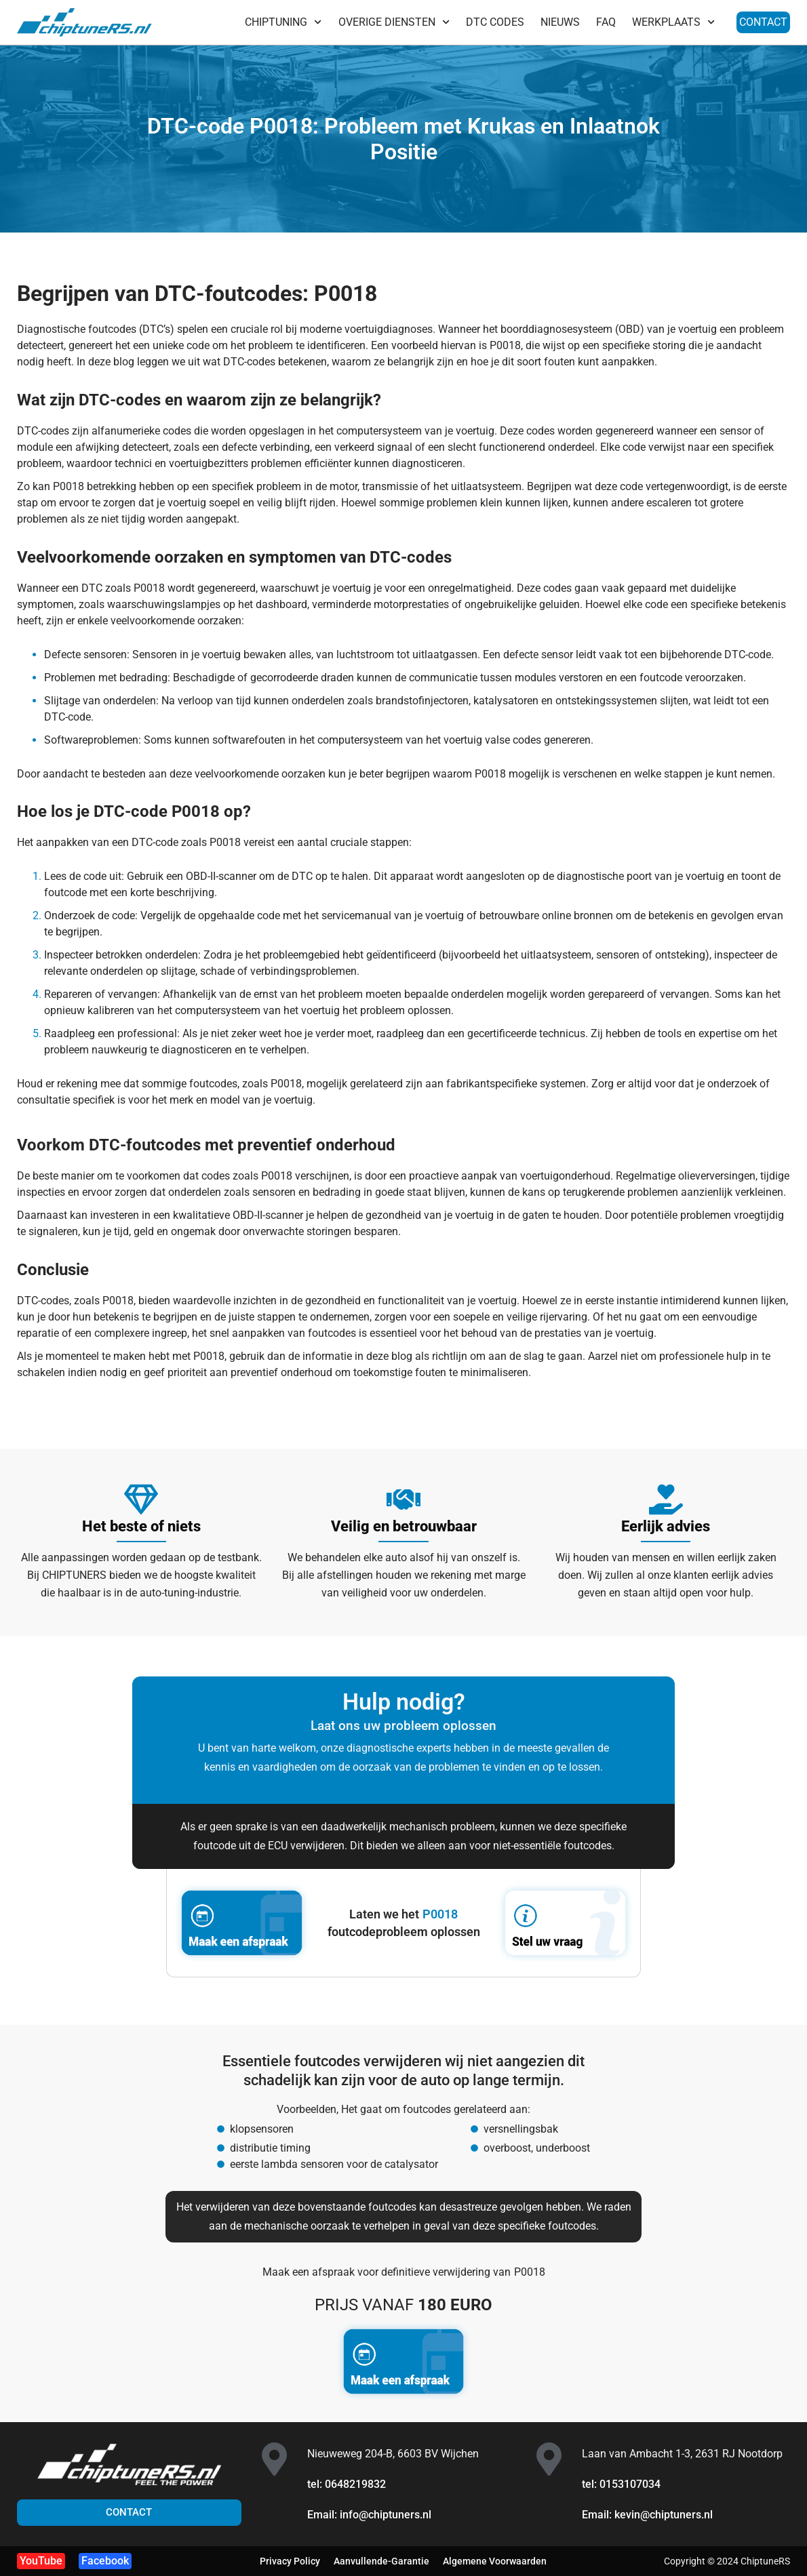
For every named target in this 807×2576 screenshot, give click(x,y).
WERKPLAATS (673, 22)
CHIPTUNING (283, 22)
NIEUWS (560, 22)
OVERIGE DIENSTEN (394, 22)
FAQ (606, 22)
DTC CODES (495, 22)
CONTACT (763, 22)
